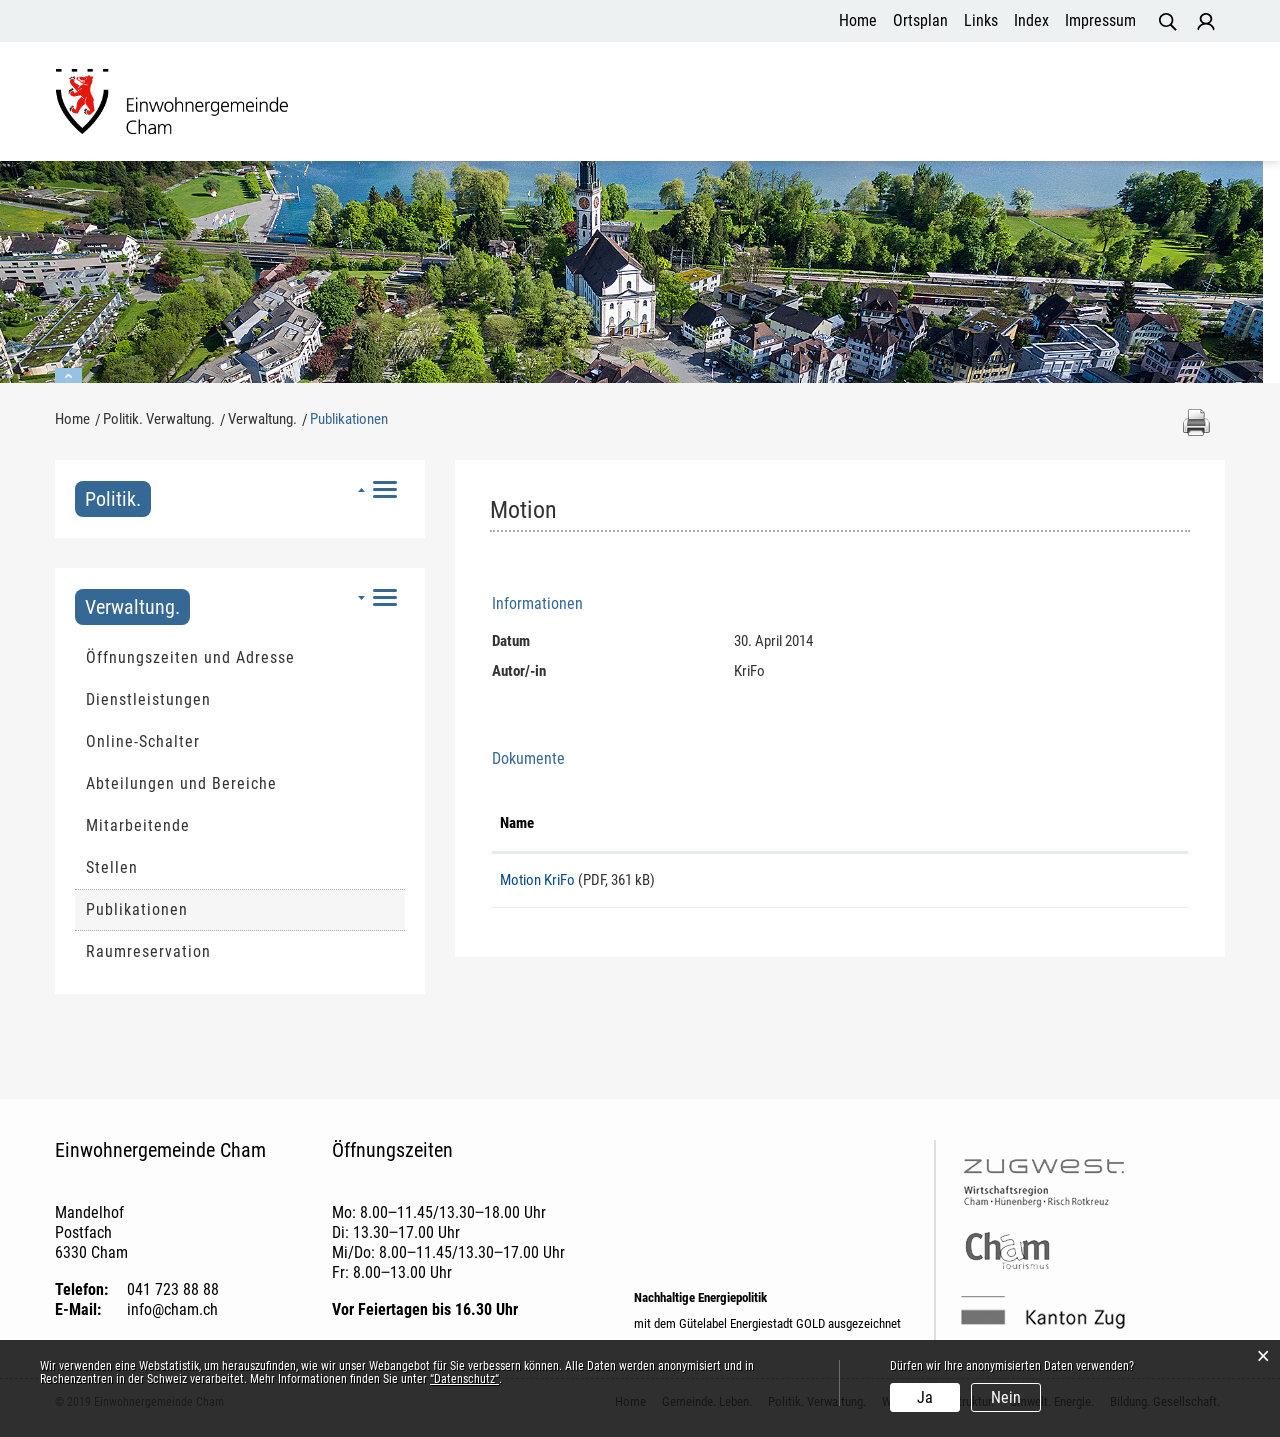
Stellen (112, 870)
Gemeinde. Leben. (441, 104)
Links (981, 20)
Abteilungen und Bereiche (181, 786)
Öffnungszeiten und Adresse (190, 660)
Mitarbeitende (138, 828)
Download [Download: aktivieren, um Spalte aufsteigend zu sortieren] (978, 826)
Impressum (1100, 20)
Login (1206, 22)
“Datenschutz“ (464, 1379)
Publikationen (185, 912)
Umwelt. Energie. (959, 104)
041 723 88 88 (173, 1292)
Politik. (113, 502)
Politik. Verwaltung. (606, 104)
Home (858, 20)
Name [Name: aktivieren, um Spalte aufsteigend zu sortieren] (517, 826)
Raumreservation (148, 954)
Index (1031, 20)
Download (1065, 892)
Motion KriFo (537, 882)
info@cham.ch (172, 1312)
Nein (1006, 1397)
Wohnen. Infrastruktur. (788, 104)
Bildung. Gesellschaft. (1129, 104)
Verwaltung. (132, 610)
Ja (925, 1397)
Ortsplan (920, 20)
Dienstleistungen (148, 702)
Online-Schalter (143, 744)
